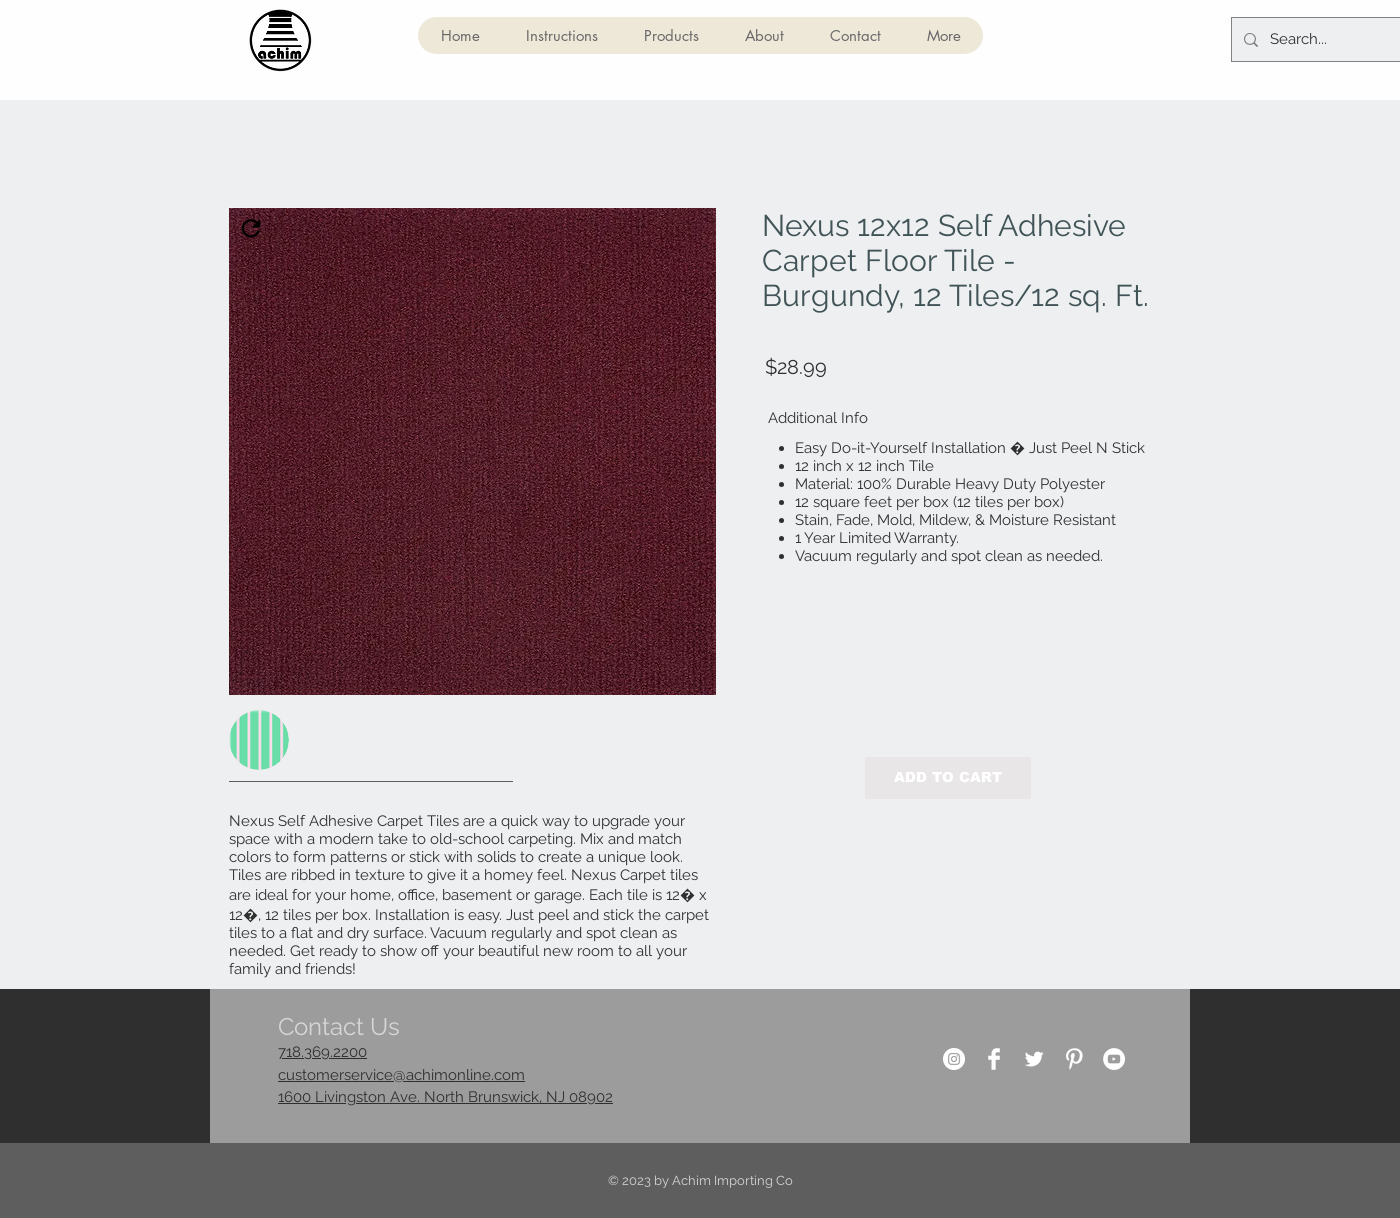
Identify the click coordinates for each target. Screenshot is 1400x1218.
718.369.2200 (322, 1052)
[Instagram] (954, 1059)
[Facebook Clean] (994, 1059)
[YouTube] (1114, 1059)
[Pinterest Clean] (1074, 1059)
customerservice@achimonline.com (401, 1075)
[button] (670, 35)
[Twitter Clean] (1034, 1059)
